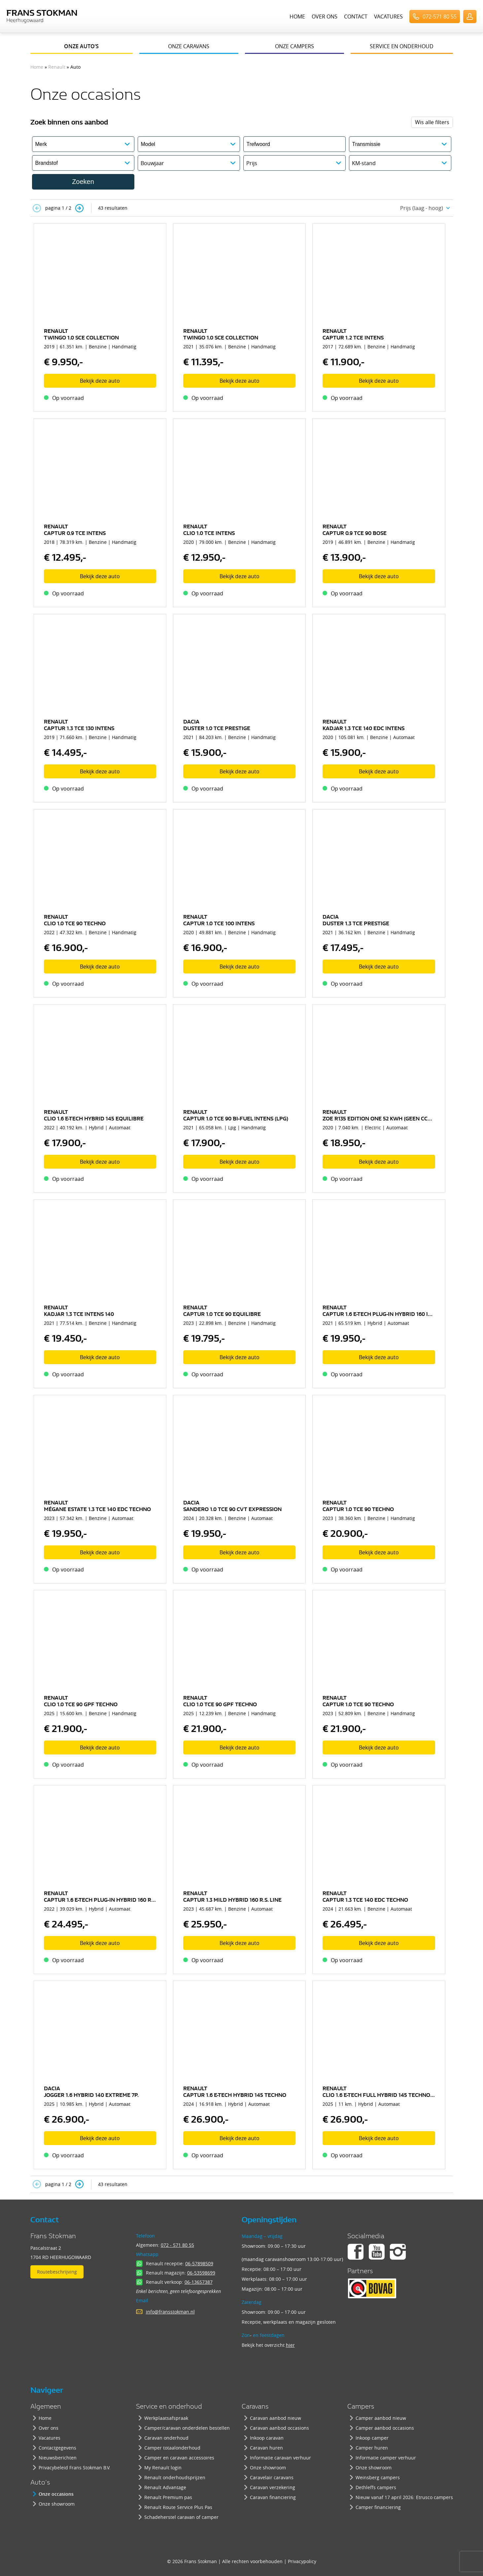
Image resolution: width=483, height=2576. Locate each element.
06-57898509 (199, 2263)
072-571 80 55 (440, 16)
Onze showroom (57, 2503)
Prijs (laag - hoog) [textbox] (421, 208)
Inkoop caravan (267, 2437)
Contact (355, 16)
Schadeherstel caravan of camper (181, 2517)
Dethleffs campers (376, 2487)
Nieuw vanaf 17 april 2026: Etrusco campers (404, 2497)
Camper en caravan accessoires (179, 2457)
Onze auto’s (81, 46)
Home (297, 16)
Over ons (324, 16)
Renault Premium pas (168, 2497)
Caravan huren (266, 2447)
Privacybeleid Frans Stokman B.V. (75, 2467)
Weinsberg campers (378, 2477)
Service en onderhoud (401, 46)
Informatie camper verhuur (386, 2457)
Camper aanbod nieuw (381, 2418)
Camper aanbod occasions (385, 2427)
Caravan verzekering (272, 2487)
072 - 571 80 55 (177, 2245)
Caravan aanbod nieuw (275, 2418)
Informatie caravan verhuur (280, 2457)
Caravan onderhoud (166, 2437)
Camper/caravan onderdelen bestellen (187, 2427)
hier (290, 2345)
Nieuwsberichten (58, 2457)
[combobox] (423, 207)
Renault (56, 67)
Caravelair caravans (271, 2477)
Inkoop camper (372, 2437)
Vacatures (388, 16)
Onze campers (294, 46)
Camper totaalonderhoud (172, 2447)
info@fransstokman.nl (170, 2312)
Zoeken (83, 181)
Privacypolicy (302, 2561)
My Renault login (163, 2467)
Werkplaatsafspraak (166, 2418)
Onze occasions (56, 2493)
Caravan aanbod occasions (279, 2427)
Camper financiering (378, 2507)
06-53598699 (201, 2273)
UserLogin (469, 16)
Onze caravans (188, 46)
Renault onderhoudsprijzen (174, 2477)
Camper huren (372, 2447)
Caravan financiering (273, 2497)
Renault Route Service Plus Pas (178, 2507)
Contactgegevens (57, 2447)
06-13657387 (199, 2282)
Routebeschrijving (57, 2272)
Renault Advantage (165, 2487)
